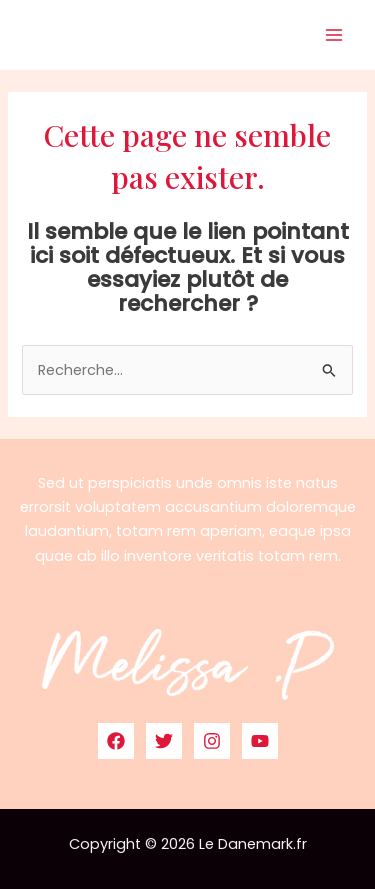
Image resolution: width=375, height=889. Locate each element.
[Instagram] (212, 741)
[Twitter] (164, 741)
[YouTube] (260, 741)
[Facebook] (116, 741)
